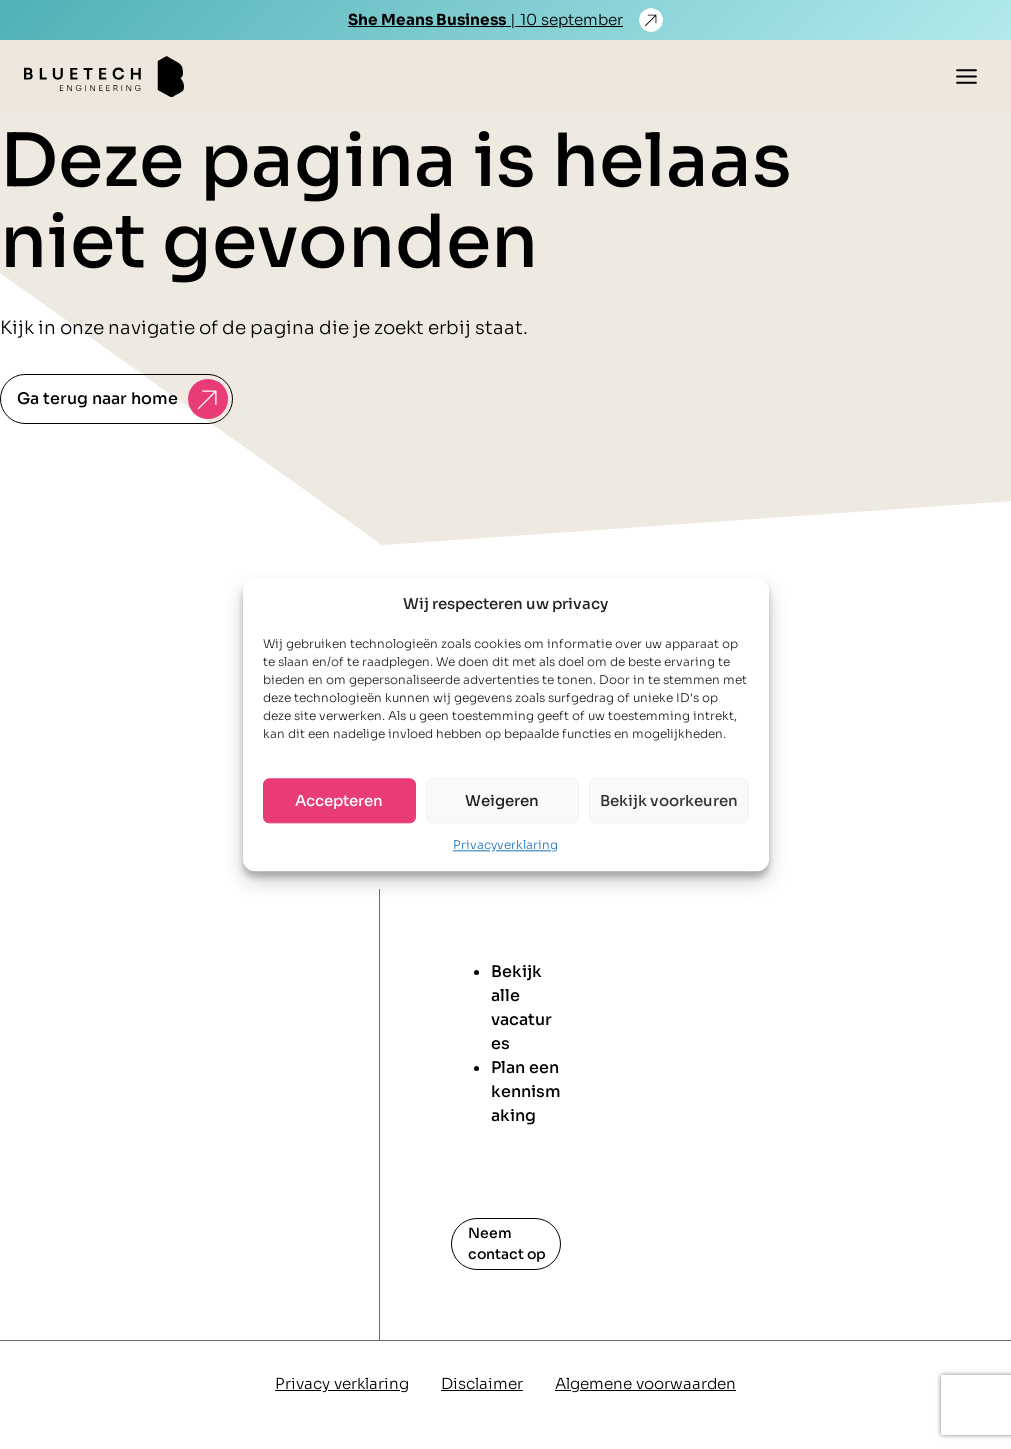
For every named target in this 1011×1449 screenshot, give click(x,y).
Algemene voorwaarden (645, 1383)
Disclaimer (482, 1383)
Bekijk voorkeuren (669, 800)
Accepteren (339, 800)
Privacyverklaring (505, 844)
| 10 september (485, 19)
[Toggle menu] (966, 76)
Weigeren (502, 800)
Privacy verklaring (342, 1383)
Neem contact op (507, 1243)
